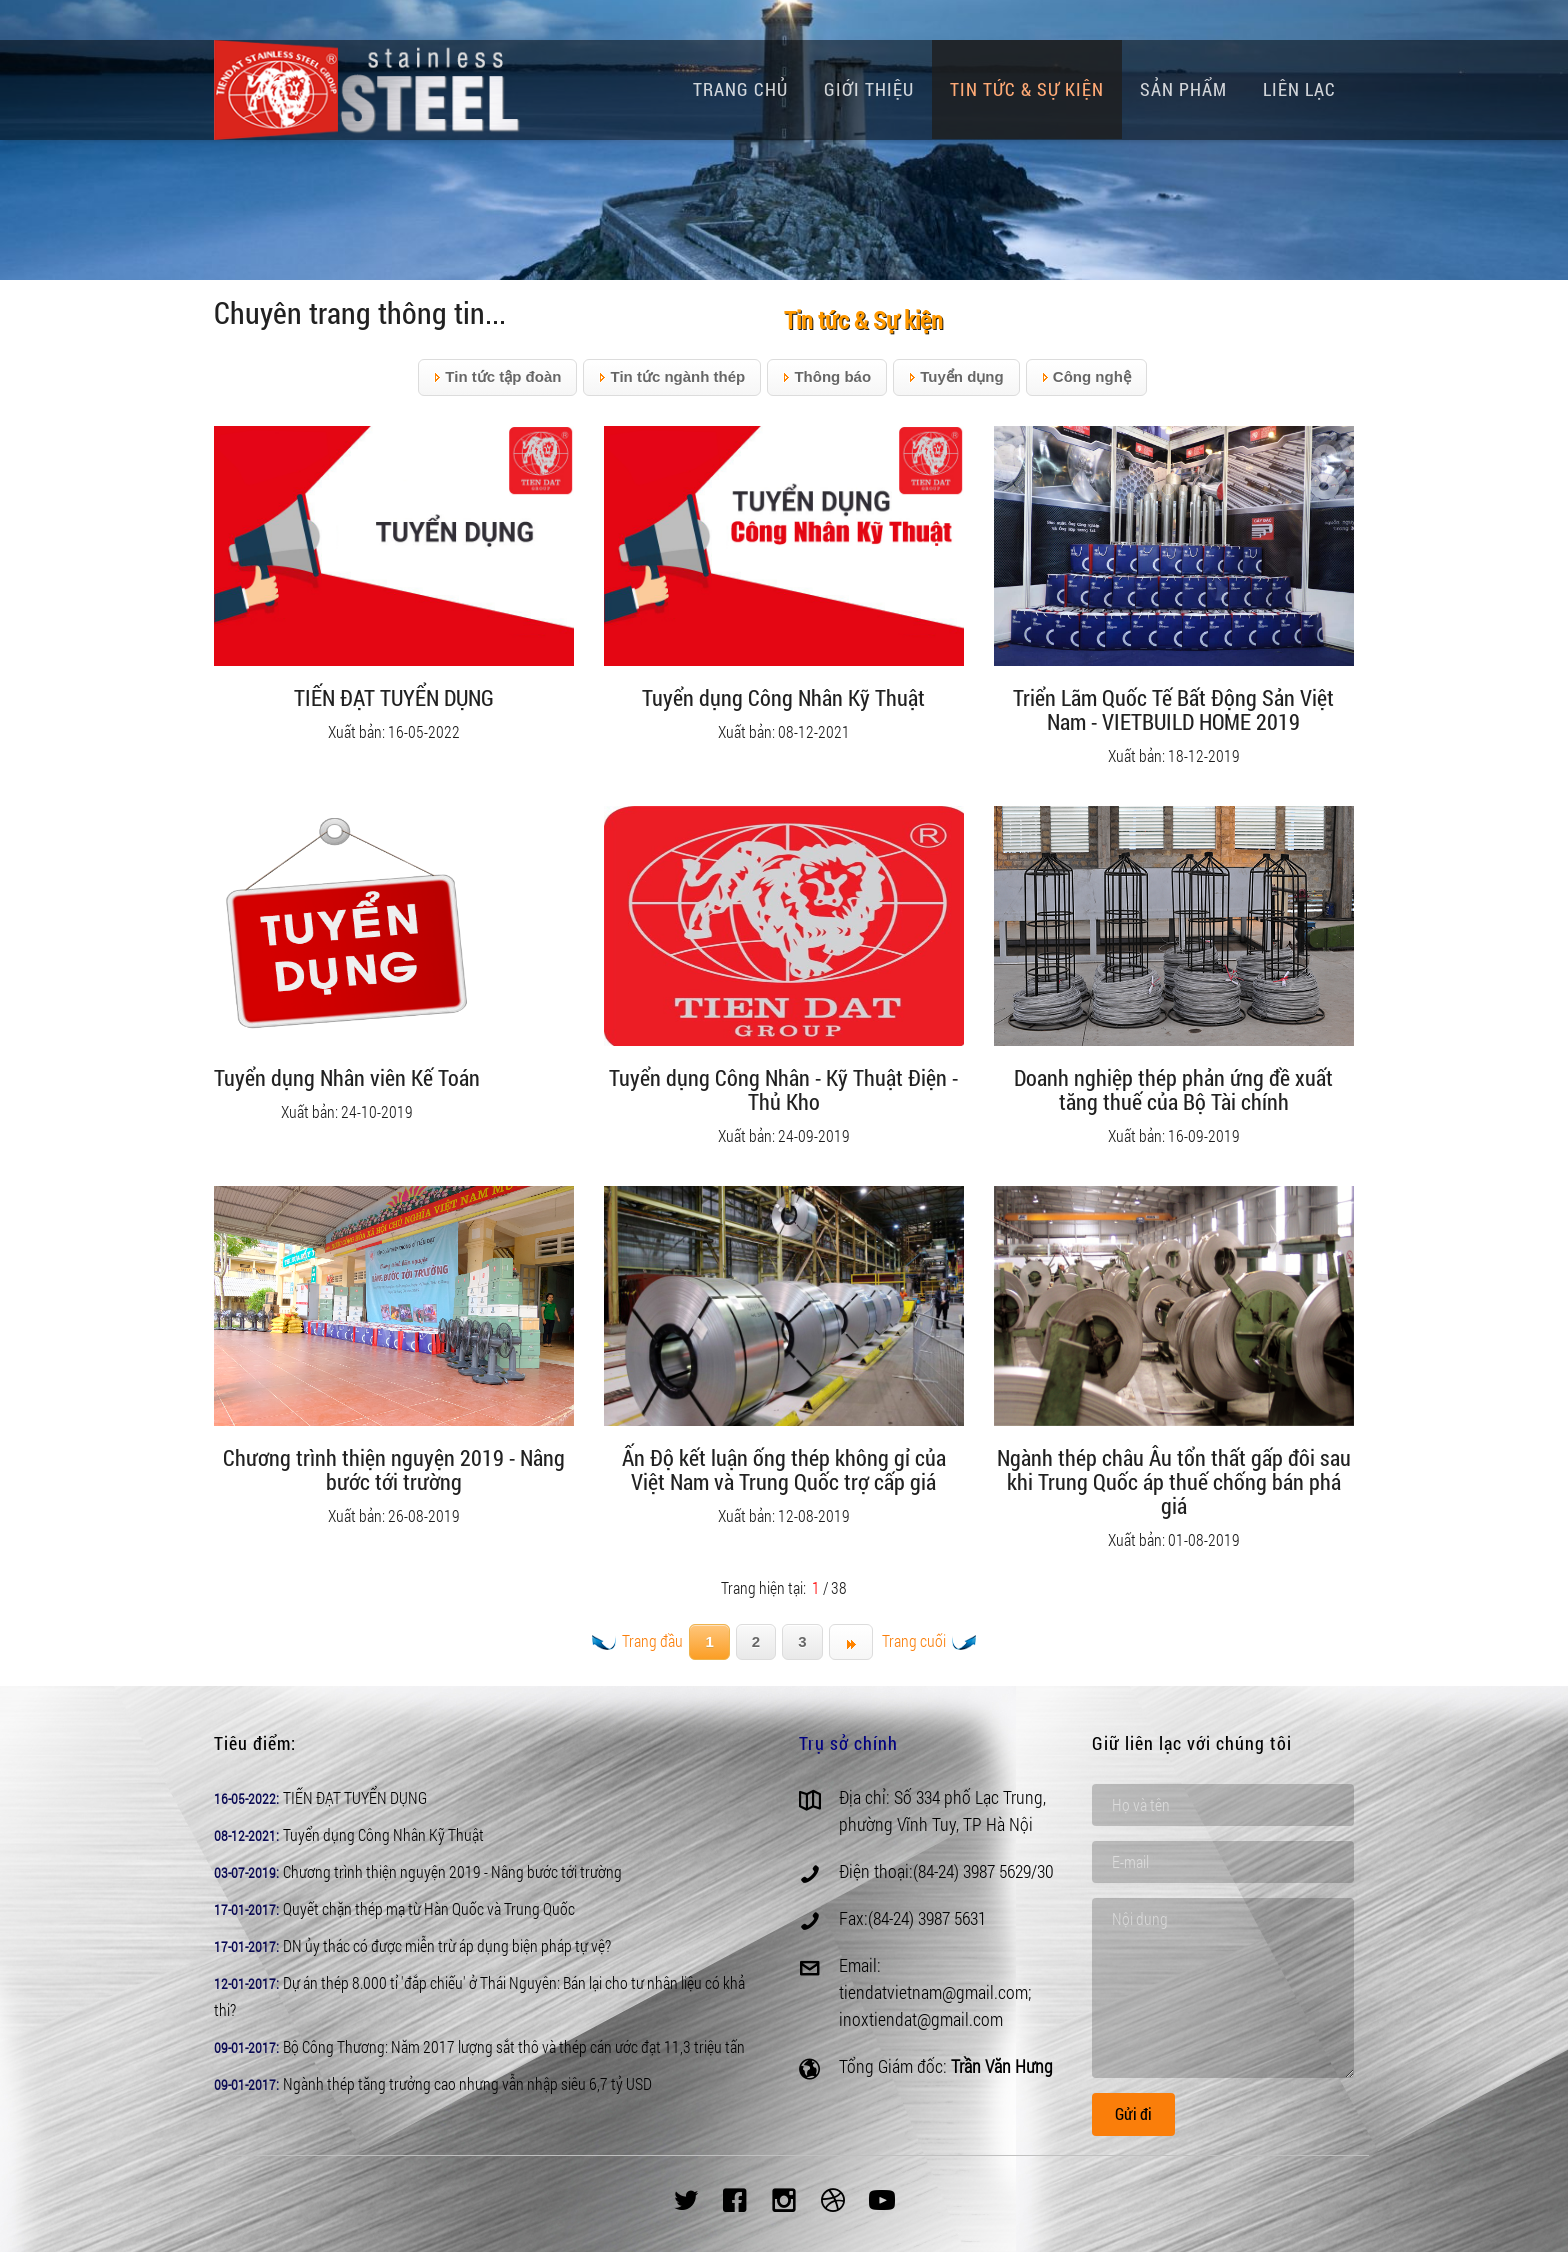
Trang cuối (929, 1640)
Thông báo (827, 377)
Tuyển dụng (956, 377)
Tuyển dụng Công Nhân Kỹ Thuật (383, 1834)
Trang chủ (740, 89)
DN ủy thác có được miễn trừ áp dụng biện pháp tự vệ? (447, 1945)
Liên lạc (1299, 89)
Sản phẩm (1183, 89)
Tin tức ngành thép (672, 377)
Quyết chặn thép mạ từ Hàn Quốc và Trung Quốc (429, 1908)
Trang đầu (637, 1640)
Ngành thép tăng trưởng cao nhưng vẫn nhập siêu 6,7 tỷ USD (467, 2083)
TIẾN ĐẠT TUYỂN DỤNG (355, 1797)
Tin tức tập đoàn (497, 377)
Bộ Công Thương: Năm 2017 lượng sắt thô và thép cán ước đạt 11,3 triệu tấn (514, 2046)
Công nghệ (1086, 377)
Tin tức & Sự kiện (1027, 89)
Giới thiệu (869, 89)
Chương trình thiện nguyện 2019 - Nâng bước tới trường (452, 1871)
